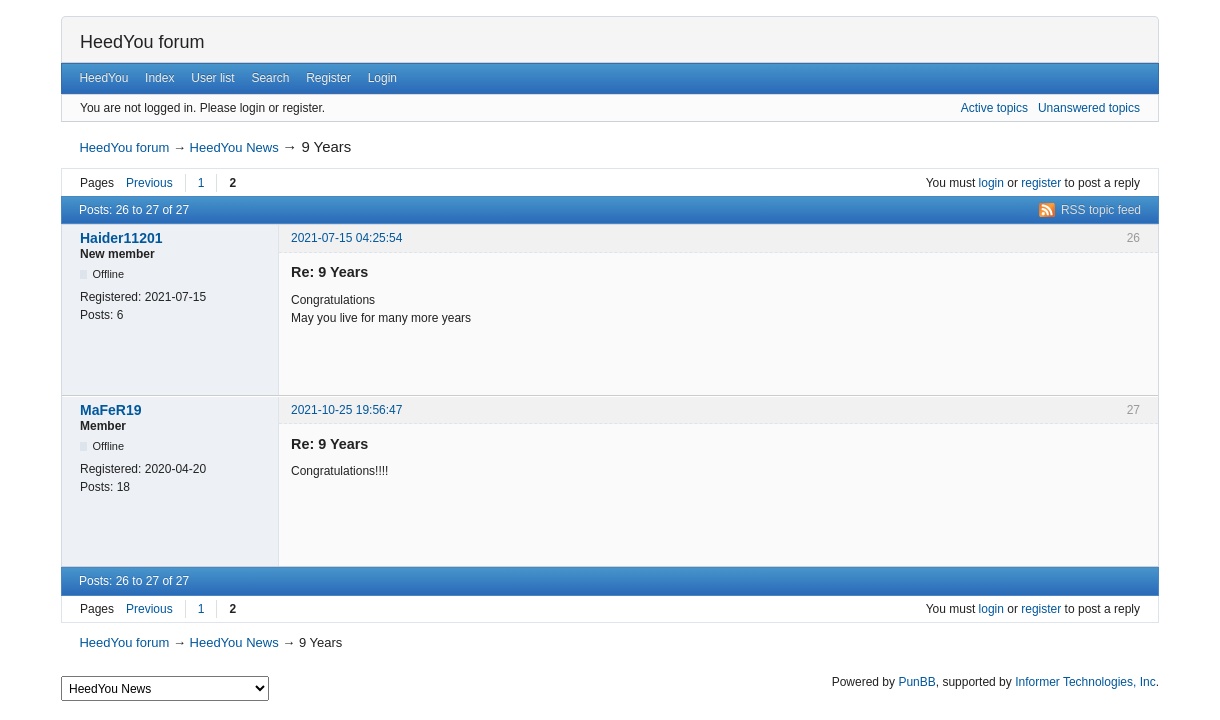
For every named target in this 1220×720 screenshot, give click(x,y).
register (1041, 183)
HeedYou (103, 78)
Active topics (994, 108)
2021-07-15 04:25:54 (346, 238)
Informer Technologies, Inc (1085, 682)
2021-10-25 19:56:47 (346, 410)
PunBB (916, 682)
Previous (149, 183)
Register (328, 78)
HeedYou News (234, 147)
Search (270, 78)
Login (382, 78)
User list (212, 78)
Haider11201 (121, 238)
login (991, 183)
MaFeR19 (110, 410)
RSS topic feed (1101, 210)
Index (159, 78)
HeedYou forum (142, 42)
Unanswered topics (1089, 108)
